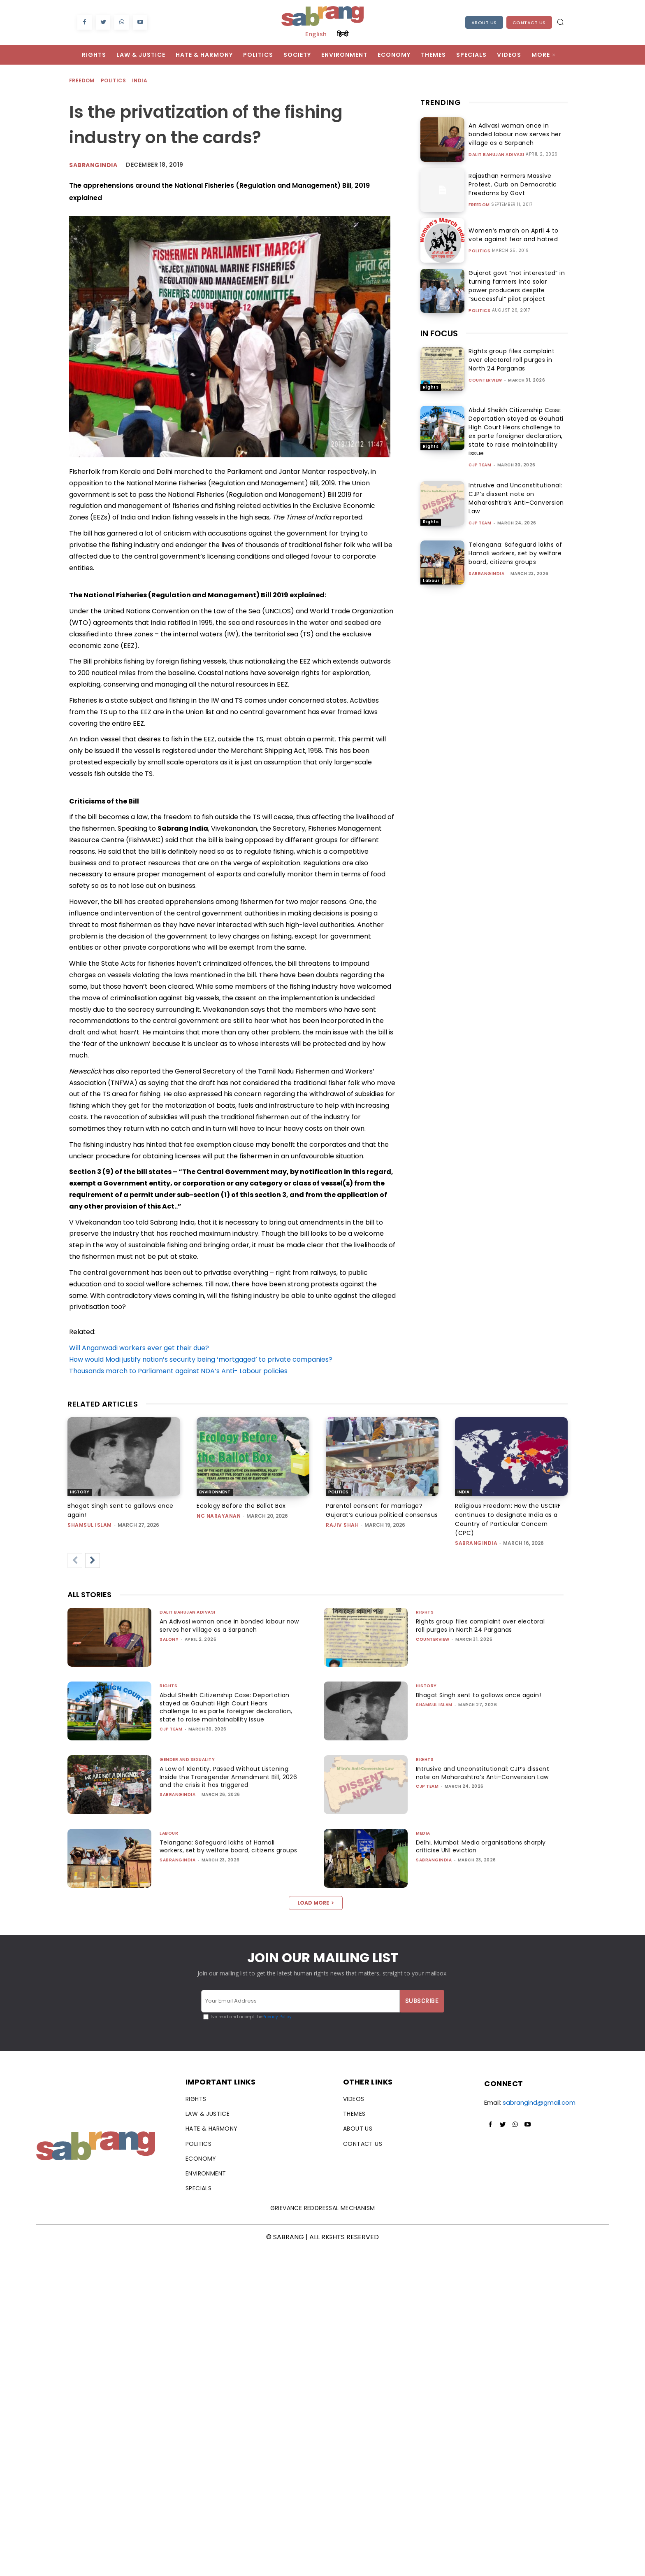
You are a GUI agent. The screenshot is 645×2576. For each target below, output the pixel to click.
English (316, 34)
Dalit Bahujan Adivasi (496, 155)
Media (423, 1833)
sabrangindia (486, 574)
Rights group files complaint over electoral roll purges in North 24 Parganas (512, 360)
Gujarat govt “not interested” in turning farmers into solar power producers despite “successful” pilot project (515, 286)
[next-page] (92, 1560)
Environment (214, 1492)
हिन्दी (342, 34)
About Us (484, 22)
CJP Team (480, 465)
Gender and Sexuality (187, 1759)
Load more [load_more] (315, 1902)
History (79, 1492)
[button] (560, 21)
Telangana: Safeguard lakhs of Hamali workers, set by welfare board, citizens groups (515, 553)
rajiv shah (342, 1524)
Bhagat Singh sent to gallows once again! (482, 1695)
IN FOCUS (439, 333)
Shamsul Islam (89, 1524)
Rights (431, 387)
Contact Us (529, 22)
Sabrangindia (93, 165)
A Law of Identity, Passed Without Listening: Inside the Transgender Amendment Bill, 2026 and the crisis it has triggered (227, 1777)
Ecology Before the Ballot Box (241, 1506)
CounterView (485, 380)
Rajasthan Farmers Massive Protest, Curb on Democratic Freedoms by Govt (510, 184)
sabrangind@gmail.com (539, 2102)
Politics (113, 81)
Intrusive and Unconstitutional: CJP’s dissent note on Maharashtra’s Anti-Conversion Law (516, 498)
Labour (431, 581)
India (140, 81)
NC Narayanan (219, 1515)
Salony (169, 1639)
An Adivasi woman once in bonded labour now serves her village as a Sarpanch (512, 134)
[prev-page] (74, 1560)
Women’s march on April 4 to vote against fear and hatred (511, 234)
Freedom (82, 81)
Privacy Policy (277, 2017)
